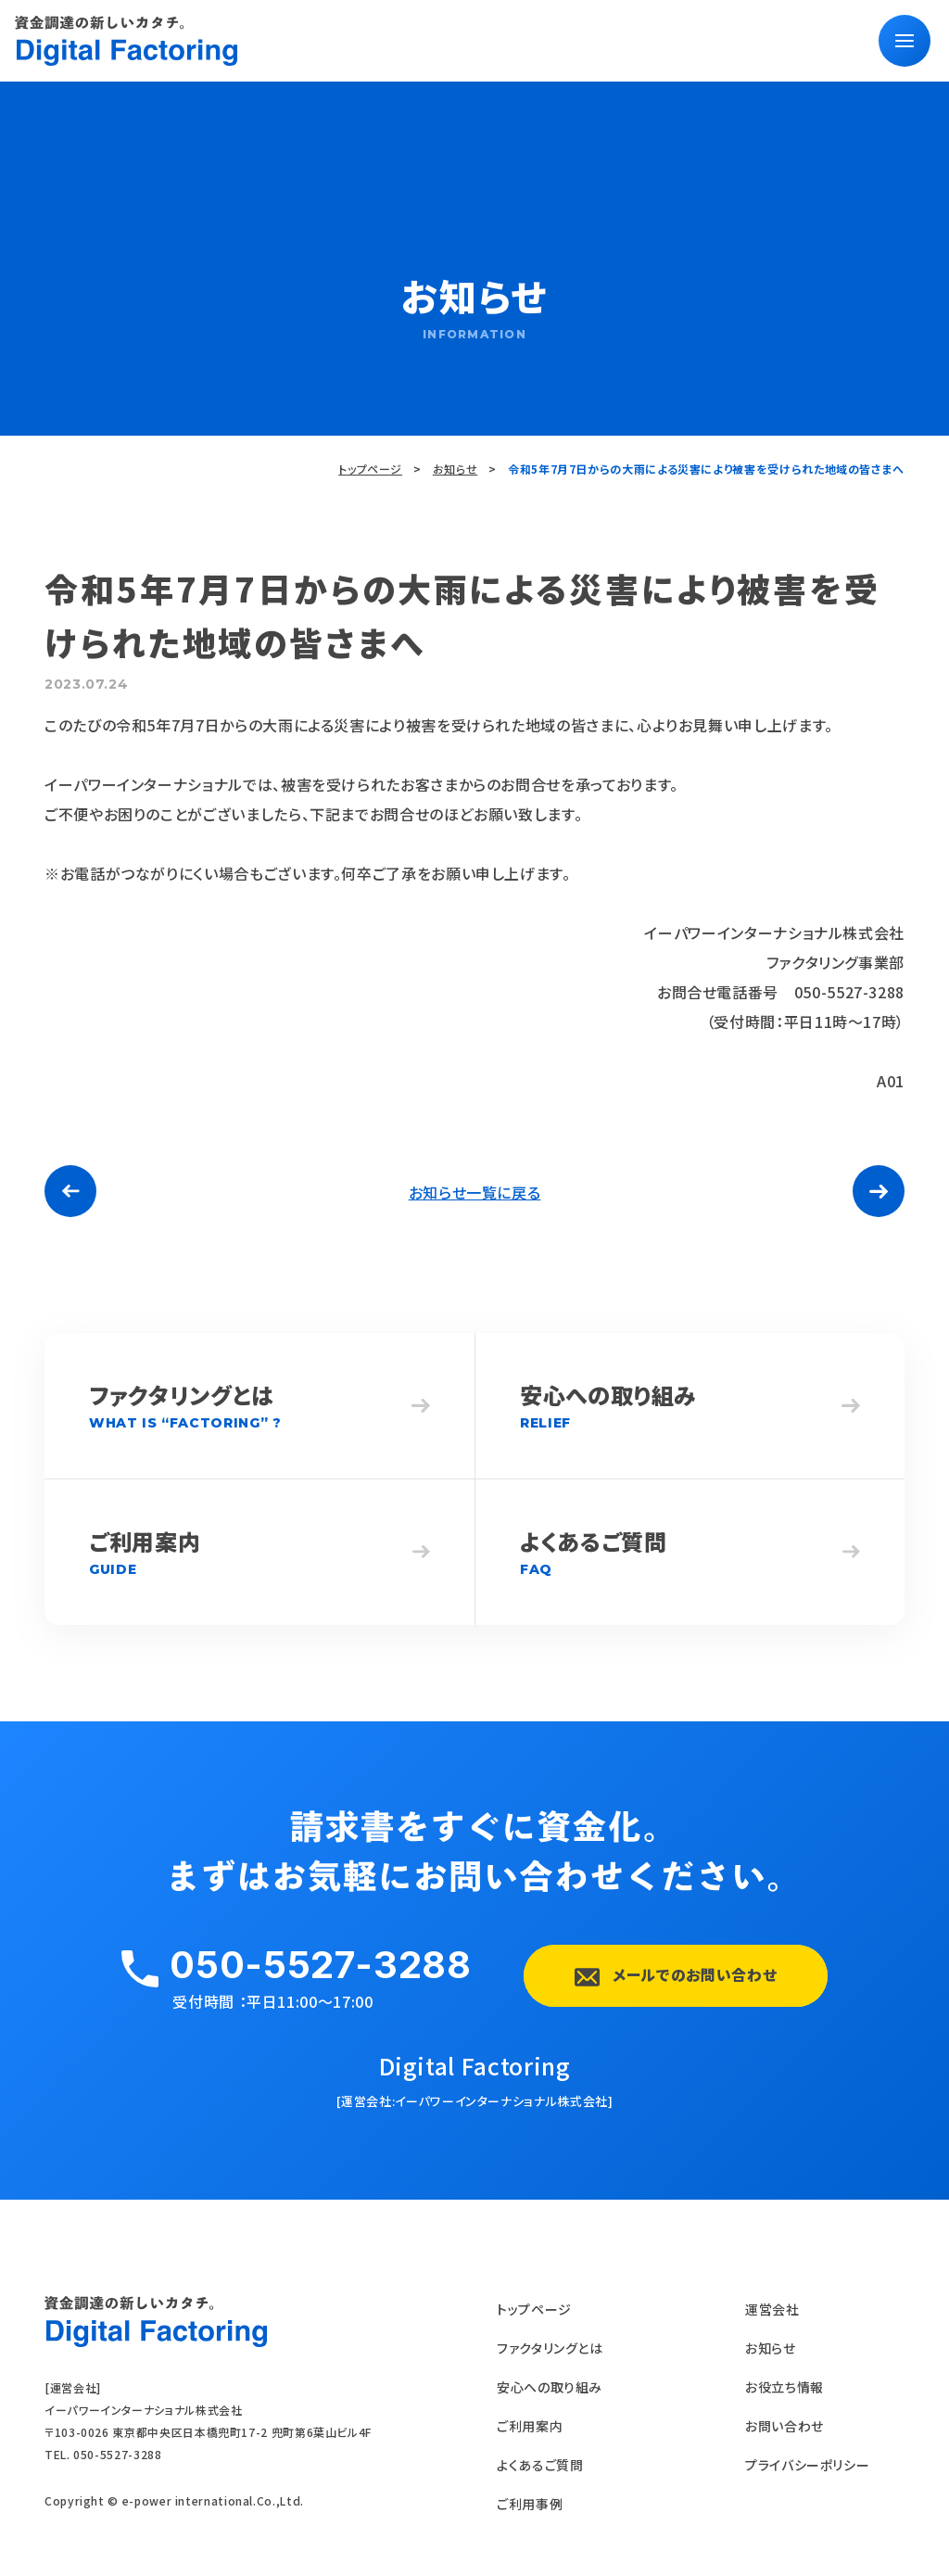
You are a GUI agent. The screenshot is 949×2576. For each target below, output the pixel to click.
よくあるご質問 (540, 2464)
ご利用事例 (530, 2503)
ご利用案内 (530, 2426)
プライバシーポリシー (807, 2464)
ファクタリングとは (550, 2348)
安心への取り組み (549, 2387)
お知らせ (455, 468)
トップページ (370, 468)
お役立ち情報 (784, 2387)
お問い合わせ (784, 2426)
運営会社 (772, 2309)
